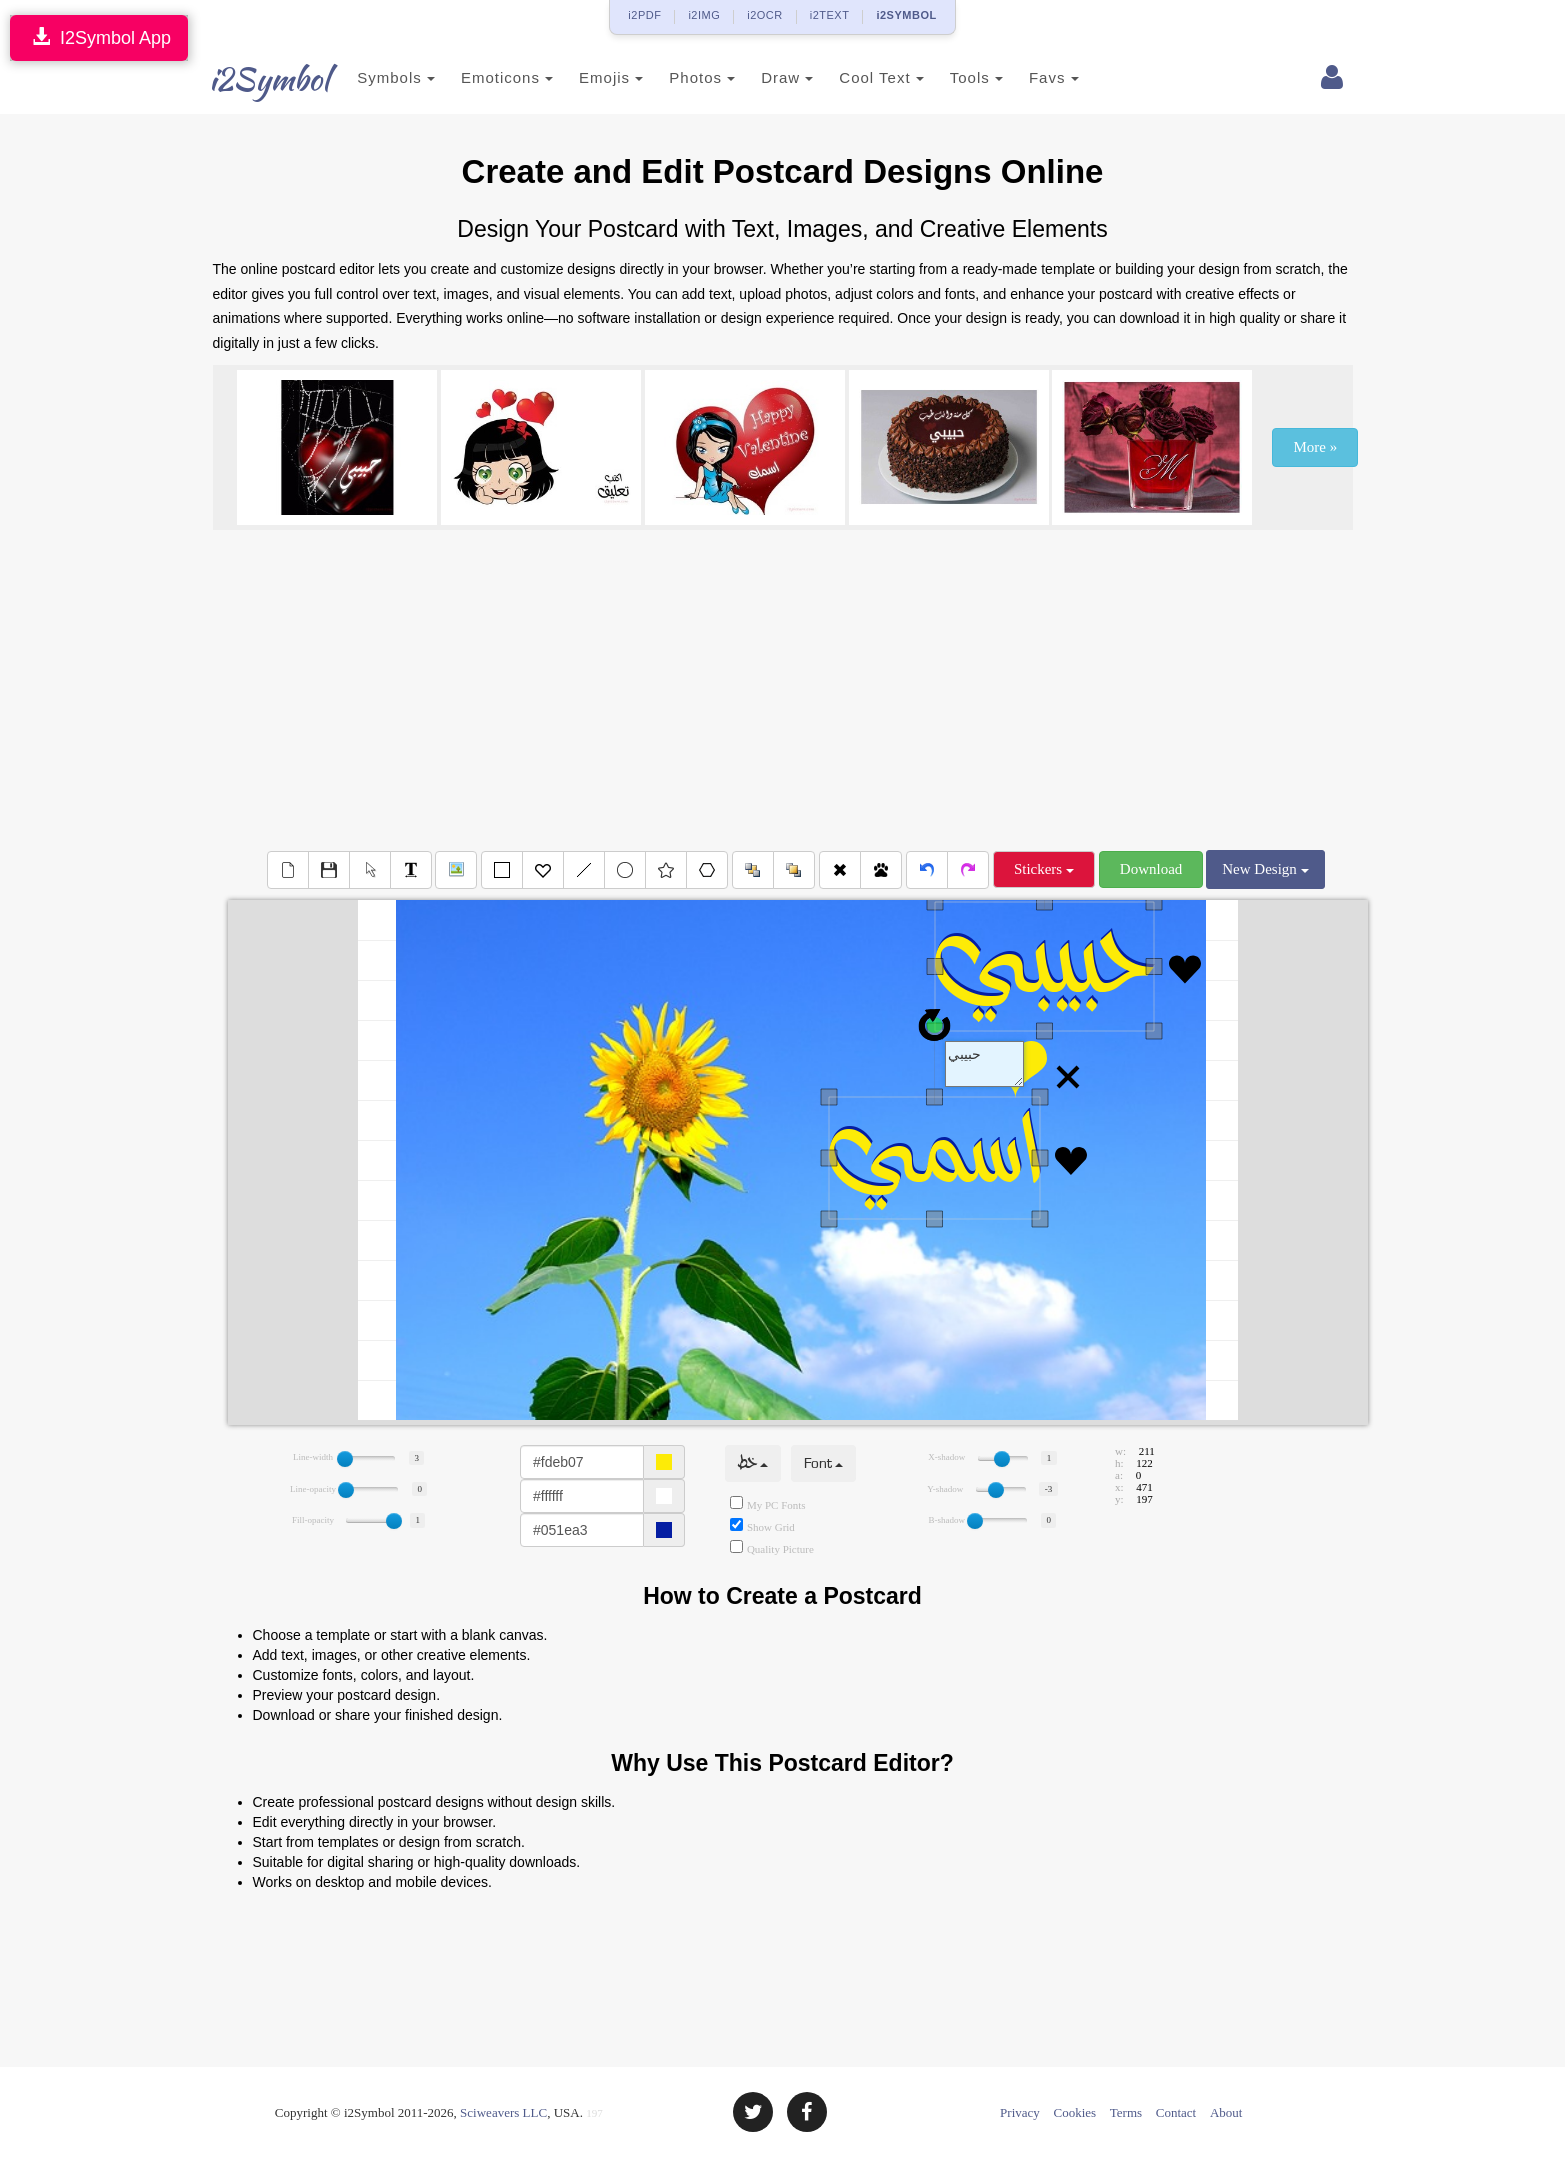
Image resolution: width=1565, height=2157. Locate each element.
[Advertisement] (783, 690)
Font (823, 1463)
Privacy (1020, 2112)
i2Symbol (253, 79)
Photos (681, 77)
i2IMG (704, 15)
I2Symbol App (99, 37)
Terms (1126, 2112)
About (1226, 2112)
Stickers (1044, 869)
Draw (765, 77)
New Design (1265, 869)
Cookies (1075, 2112)
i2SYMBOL (906, 15)
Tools (954, 77)
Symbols (375, 77)
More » (1315, 447)
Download (1151, 869)
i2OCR (765, 15)
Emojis (589, 77)
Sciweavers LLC (503, 2112)
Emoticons (485, 77)
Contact (1176, 2112)
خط (753, 1463)
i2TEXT (830, 15)
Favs (1032, 77)
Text (985, 1064)
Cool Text (860, 77)
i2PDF (644, 15)
